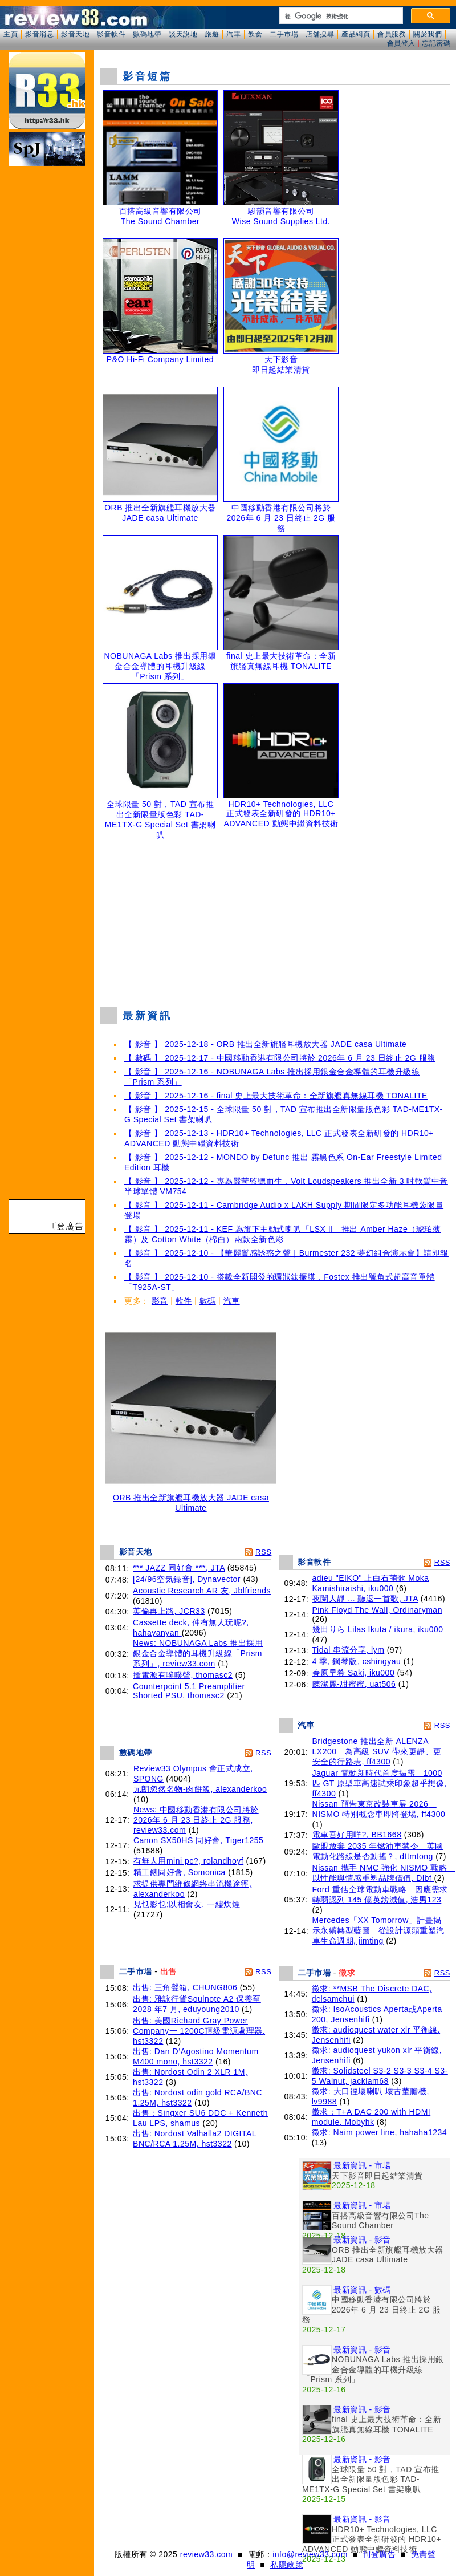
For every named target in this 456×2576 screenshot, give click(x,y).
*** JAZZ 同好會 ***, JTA (179, 1567)
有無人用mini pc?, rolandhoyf (188, 1860)
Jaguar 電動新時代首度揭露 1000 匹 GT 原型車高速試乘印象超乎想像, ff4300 (379, 1783)
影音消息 (39, 34)
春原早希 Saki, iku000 (353, 1672)
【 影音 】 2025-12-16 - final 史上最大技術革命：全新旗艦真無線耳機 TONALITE (275, 1095)
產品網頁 (355, 34)
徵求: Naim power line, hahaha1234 (379, 2132)
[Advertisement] (275, 915)
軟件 (184, 1300)
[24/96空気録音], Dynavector (187, 1579)
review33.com (206, 2554)
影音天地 (75, 34)
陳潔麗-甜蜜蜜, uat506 (354, 1684)
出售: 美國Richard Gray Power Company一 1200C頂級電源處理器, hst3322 (199, 2031)
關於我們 (427, 34)
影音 (160, 1300)
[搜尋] (340, 16)
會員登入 (401, 43)
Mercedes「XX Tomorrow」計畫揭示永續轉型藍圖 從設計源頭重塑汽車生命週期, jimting (378, 1930)
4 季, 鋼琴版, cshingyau (356, 1661)
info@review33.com (310, 2554)
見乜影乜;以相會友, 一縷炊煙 (186, 1904)
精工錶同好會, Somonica (179, 1872)
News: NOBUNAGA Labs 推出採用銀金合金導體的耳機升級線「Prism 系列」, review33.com (198, 1653)
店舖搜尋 (320, 34)
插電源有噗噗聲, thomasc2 (183, 1675)
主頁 (10, 34)
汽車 (233, 34)
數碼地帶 (147, 34)
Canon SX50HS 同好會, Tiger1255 (198, 1840)
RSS (263, 1552)
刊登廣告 (379, 2554)
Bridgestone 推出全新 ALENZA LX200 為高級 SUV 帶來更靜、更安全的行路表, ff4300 (377, 1751)
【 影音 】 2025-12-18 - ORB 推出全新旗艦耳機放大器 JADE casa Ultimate (265, 1044)
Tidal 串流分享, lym (348, 1649)
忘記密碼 (436, 43)
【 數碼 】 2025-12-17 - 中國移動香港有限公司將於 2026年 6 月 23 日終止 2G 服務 (279, 1057)
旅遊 (212, 34)
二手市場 (284, 34)
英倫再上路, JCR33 (169, 1611)
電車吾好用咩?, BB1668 (357, 1834)
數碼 (207, 1300)
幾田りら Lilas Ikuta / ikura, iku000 (377, 1629)
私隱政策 (286, 2564)
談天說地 (183, 34)
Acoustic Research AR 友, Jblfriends (202, 1590)
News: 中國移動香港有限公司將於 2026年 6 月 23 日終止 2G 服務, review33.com (196, 1820)
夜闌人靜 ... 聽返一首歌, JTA (365, 1598)
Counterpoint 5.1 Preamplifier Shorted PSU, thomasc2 (189, 1691)
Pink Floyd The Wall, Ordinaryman (377, 1609)
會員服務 (391, 34)
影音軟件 (111, 34)
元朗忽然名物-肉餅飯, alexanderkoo (200, 1789)
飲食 (255, 34)
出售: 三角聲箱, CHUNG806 (185, 1987)
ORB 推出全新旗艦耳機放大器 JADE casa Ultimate (190, 1499)
